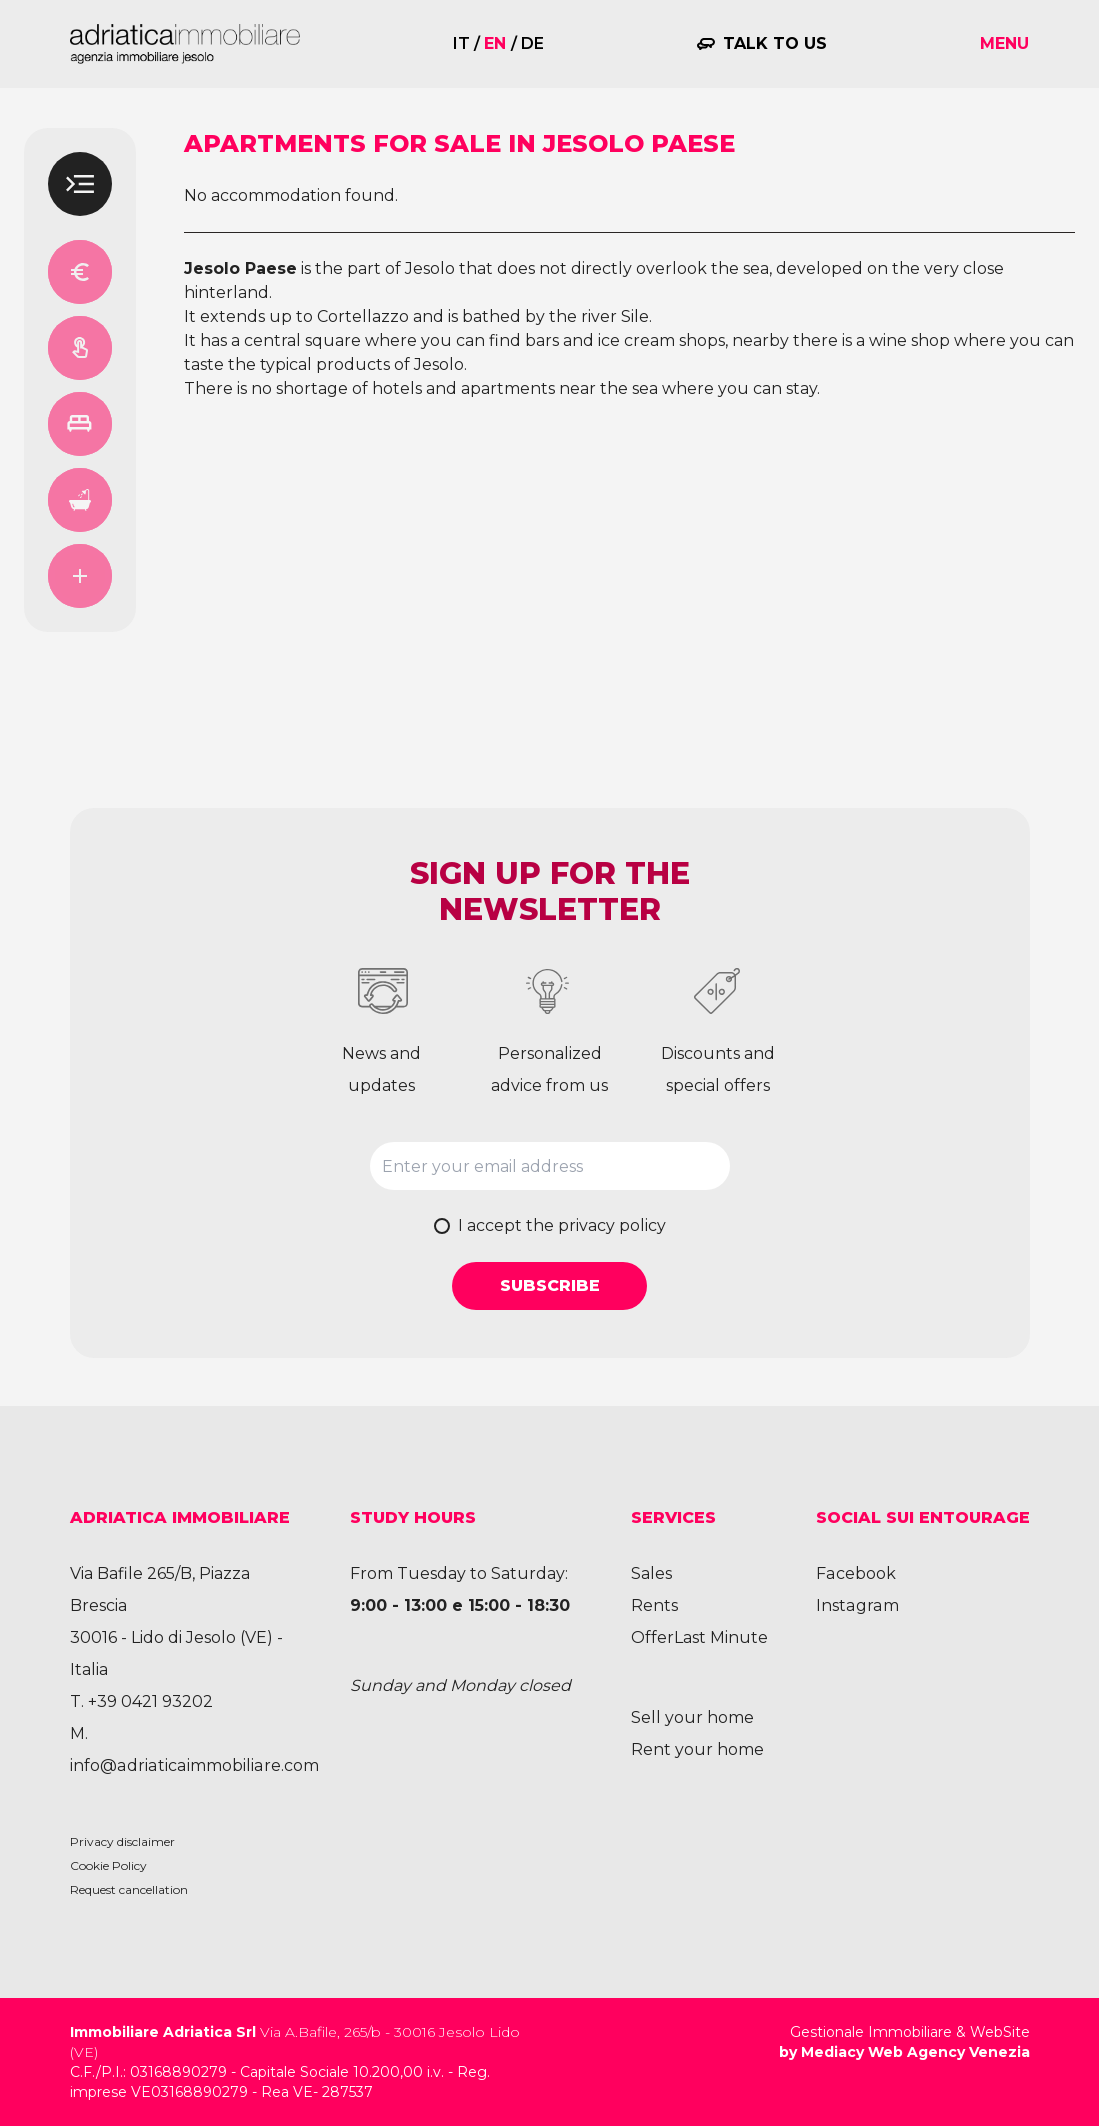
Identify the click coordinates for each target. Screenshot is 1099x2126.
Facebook (855, 1573)
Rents (654, 1605)
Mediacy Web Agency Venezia (915, 2052)
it (461, 43)
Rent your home (697, 1749)
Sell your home (692, 1717)
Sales (651, 1573)
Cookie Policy (108, 1865)
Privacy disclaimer (122, 1841)
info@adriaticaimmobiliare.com (192, 1765)
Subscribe (550, 1285)
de (532, 43)
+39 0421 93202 (150, 1701)
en (495, 43)
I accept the (562, 1225)
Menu (1004, 43)
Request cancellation (129, 1889)
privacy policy (612, 1225)
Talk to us (775, 43)
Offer (652, 1637)
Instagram (856, 1605)
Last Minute (721, 1637)
